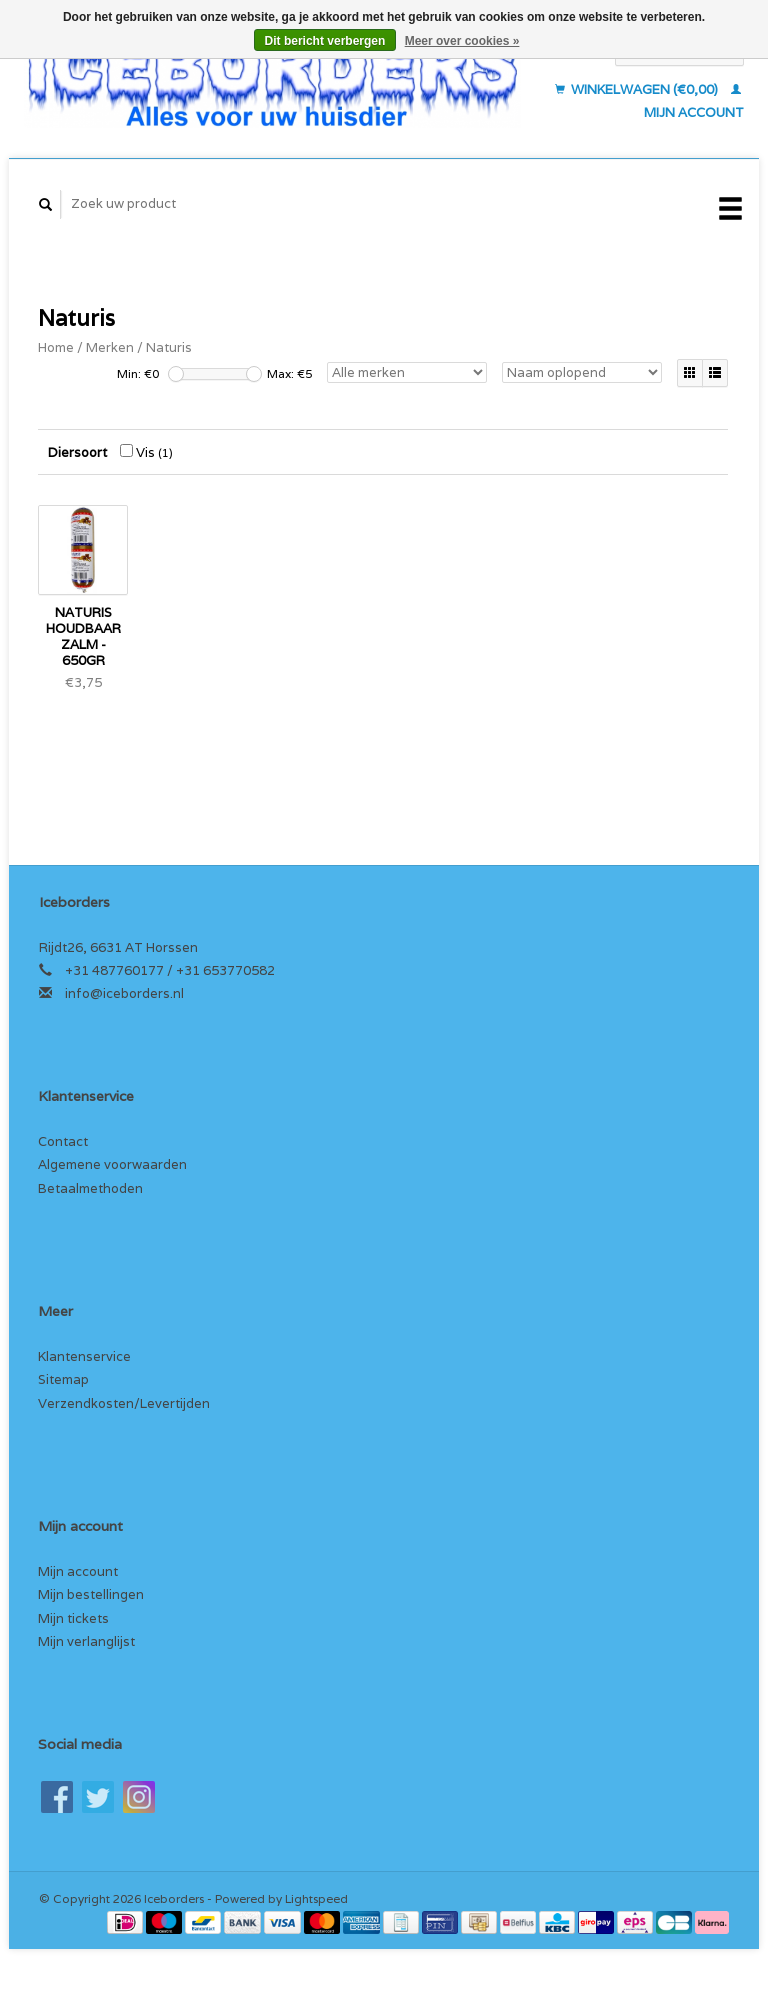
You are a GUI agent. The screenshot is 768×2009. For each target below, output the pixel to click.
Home (56, 347)
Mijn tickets (73, 1618)
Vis (146, 452)
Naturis (169, 347)
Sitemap (63, 1379)
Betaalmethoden (90, 1188)
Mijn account (78, 1571)
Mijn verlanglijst (86, 1641)
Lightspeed (316, 1898)
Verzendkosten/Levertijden (124, 1403)
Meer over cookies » (462, 41)
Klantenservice (84, 1356)
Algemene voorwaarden (112, 1164)
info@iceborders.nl (124, 993)
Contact (63, 1141)
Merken (110, 347)
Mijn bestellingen (91, 1594)
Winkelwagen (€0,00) (638, 89)
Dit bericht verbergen (325, 41)
